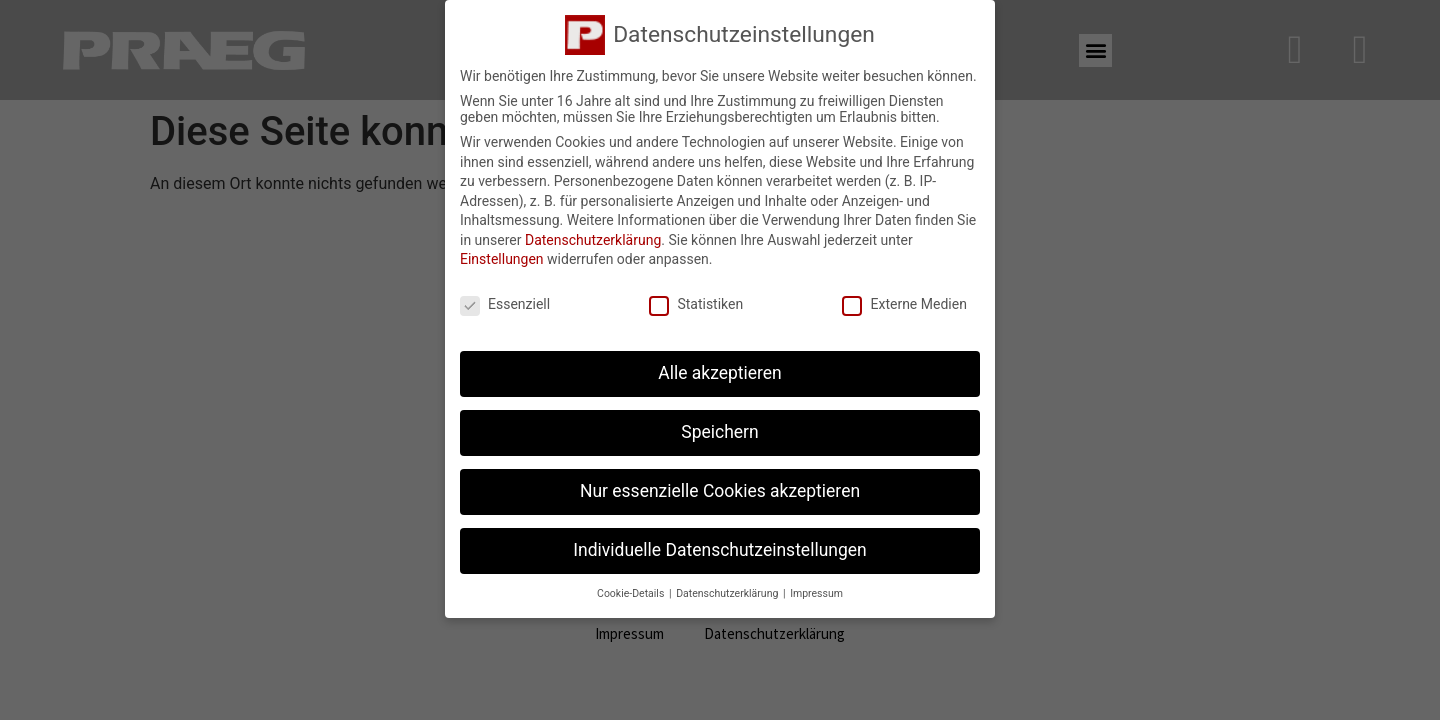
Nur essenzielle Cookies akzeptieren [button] (720, 486)
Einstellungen (502, 255)
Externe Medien (904, 299)
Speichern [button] (719, 427)
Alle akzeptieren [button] (720, 368)
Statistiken (696, 299)
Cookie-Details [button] (632, 588)
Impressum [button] (816, 588)
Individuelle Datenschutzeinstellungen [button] (719, 545)
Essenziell (505, 299)
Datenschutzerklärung (593, 235)
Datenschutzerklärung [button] (728, 588)
